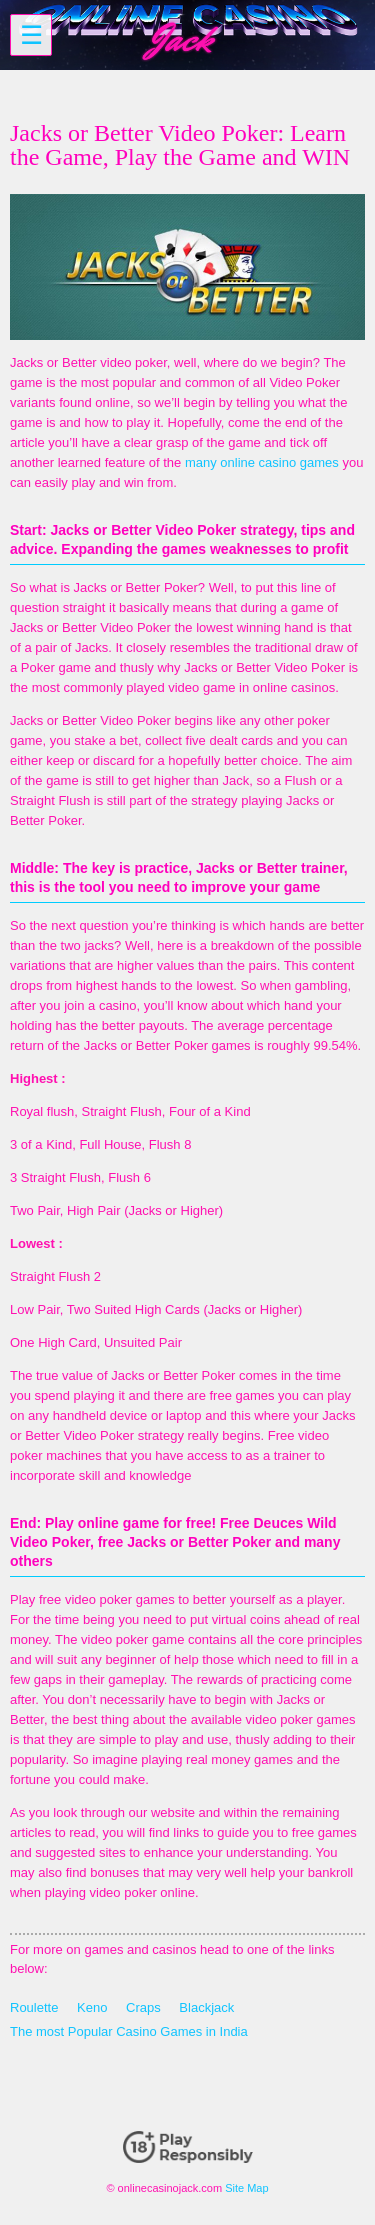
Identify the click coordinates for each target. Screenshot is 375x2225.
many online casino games (262, 462)
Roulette (34, 2007)
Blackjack (206, 2007)
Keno (92, 2007)
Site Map (246, 2188)
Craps (143, 2007)
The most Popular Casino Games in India (129, 2031)
